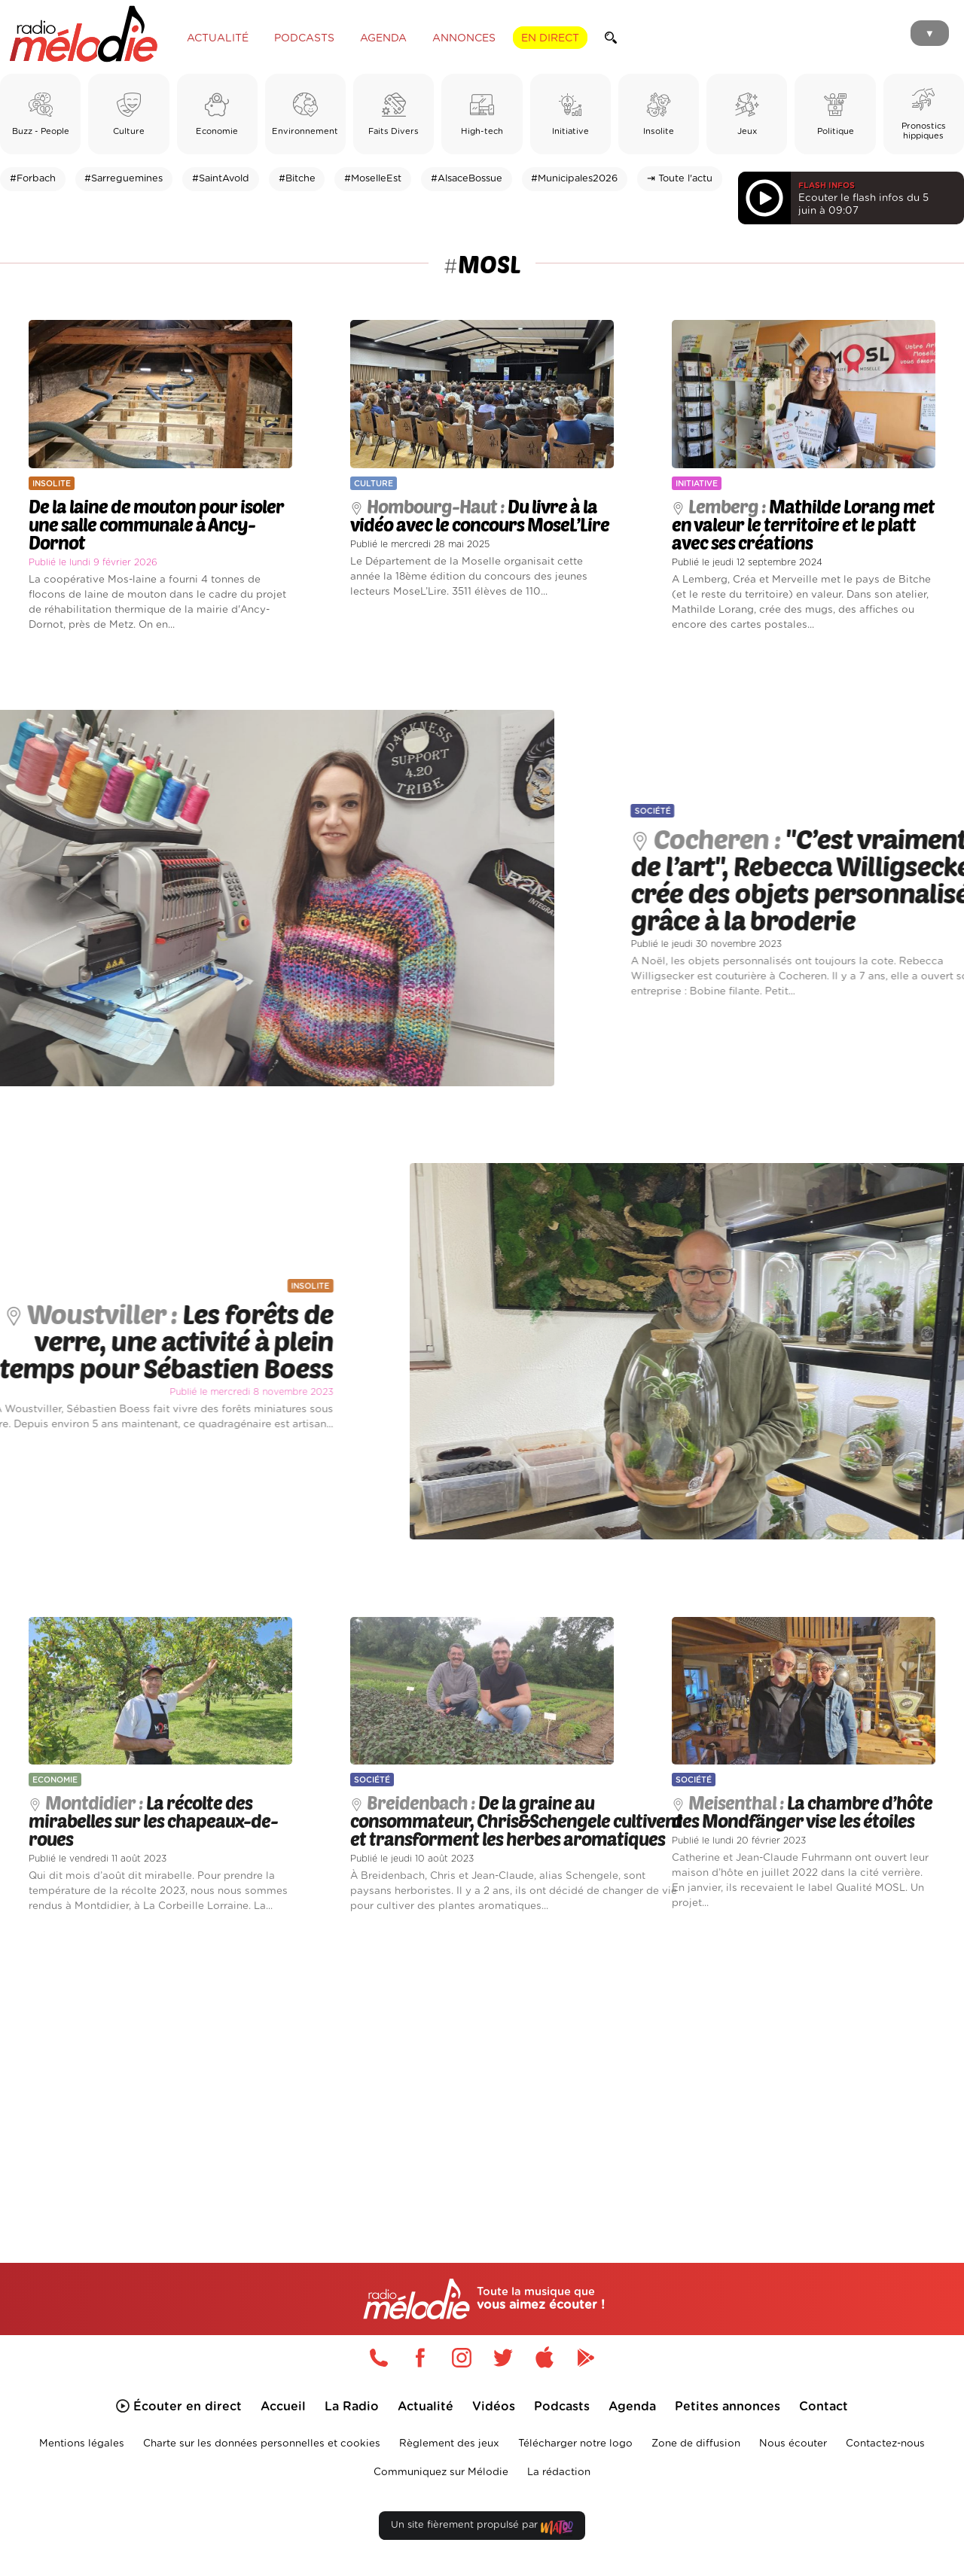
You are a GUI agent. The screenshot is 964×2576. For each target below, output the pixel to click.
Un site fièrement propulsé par (482, 2528)
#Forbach (33, 179)
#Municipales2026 (574, 179)
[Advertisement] (482, 2070)
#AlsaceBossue (466, 179)
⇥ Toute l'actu (679, 179)
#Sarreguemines (123, 179)
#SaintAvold (220, 179)
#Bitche (297, 179)
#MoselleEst (372, 179)
